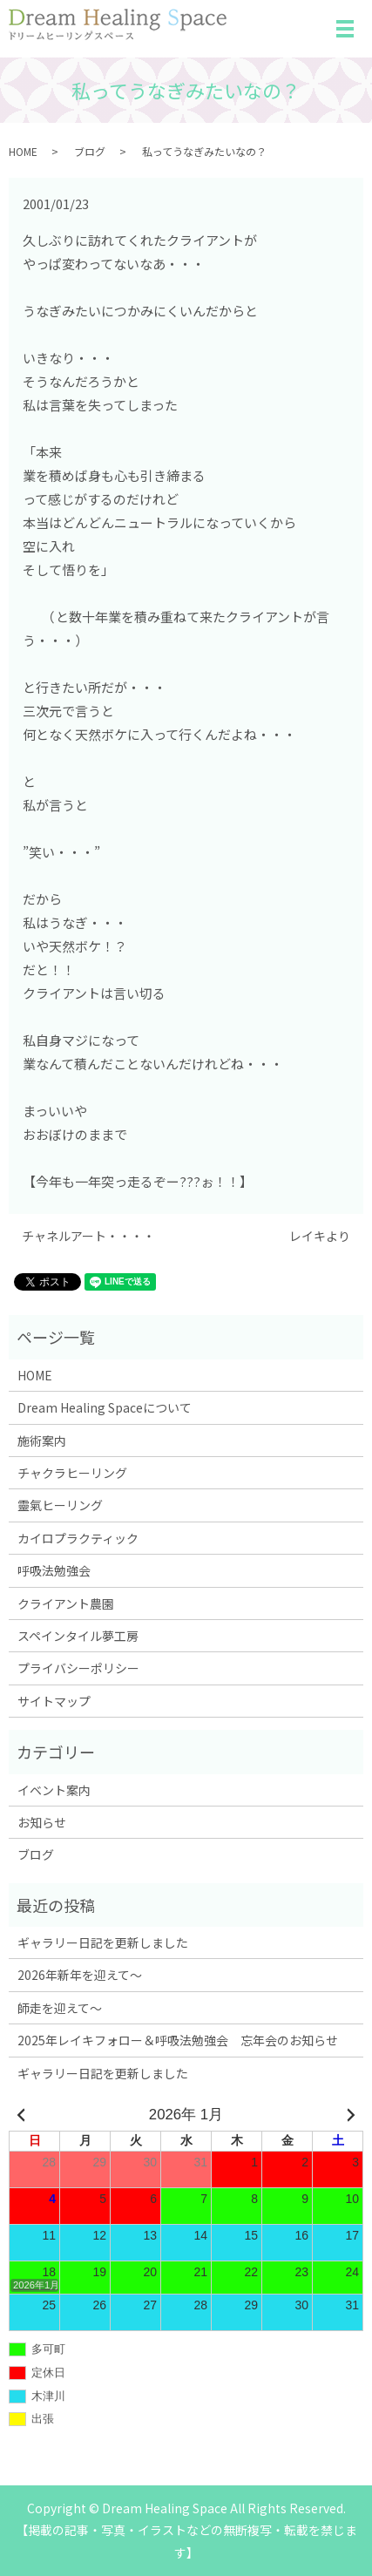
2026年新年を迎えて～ (79, 1974)
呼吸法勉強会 (54, 1570)
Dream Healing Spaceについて (104, 1407)
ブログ (89, 151)
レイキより (319, 1236)
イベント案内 (54, 1790)
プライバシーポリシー (78, 1668)
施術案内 (41, 1440)
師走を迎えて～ (59, 2008)
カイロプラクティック (78, 1538)
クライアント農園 (65, 1603)
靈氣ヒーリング (60, 1505)
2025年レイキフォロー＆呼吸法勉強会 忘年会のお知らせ (177, 2040)
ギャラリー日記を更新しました (102, 1942)
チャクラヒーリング (72, 1472)
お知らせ (41, 1822)
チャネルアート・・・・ (88, 1236)
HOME (23, 151)
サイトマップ (54, 1701)
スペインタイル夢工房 (78, 1635)
